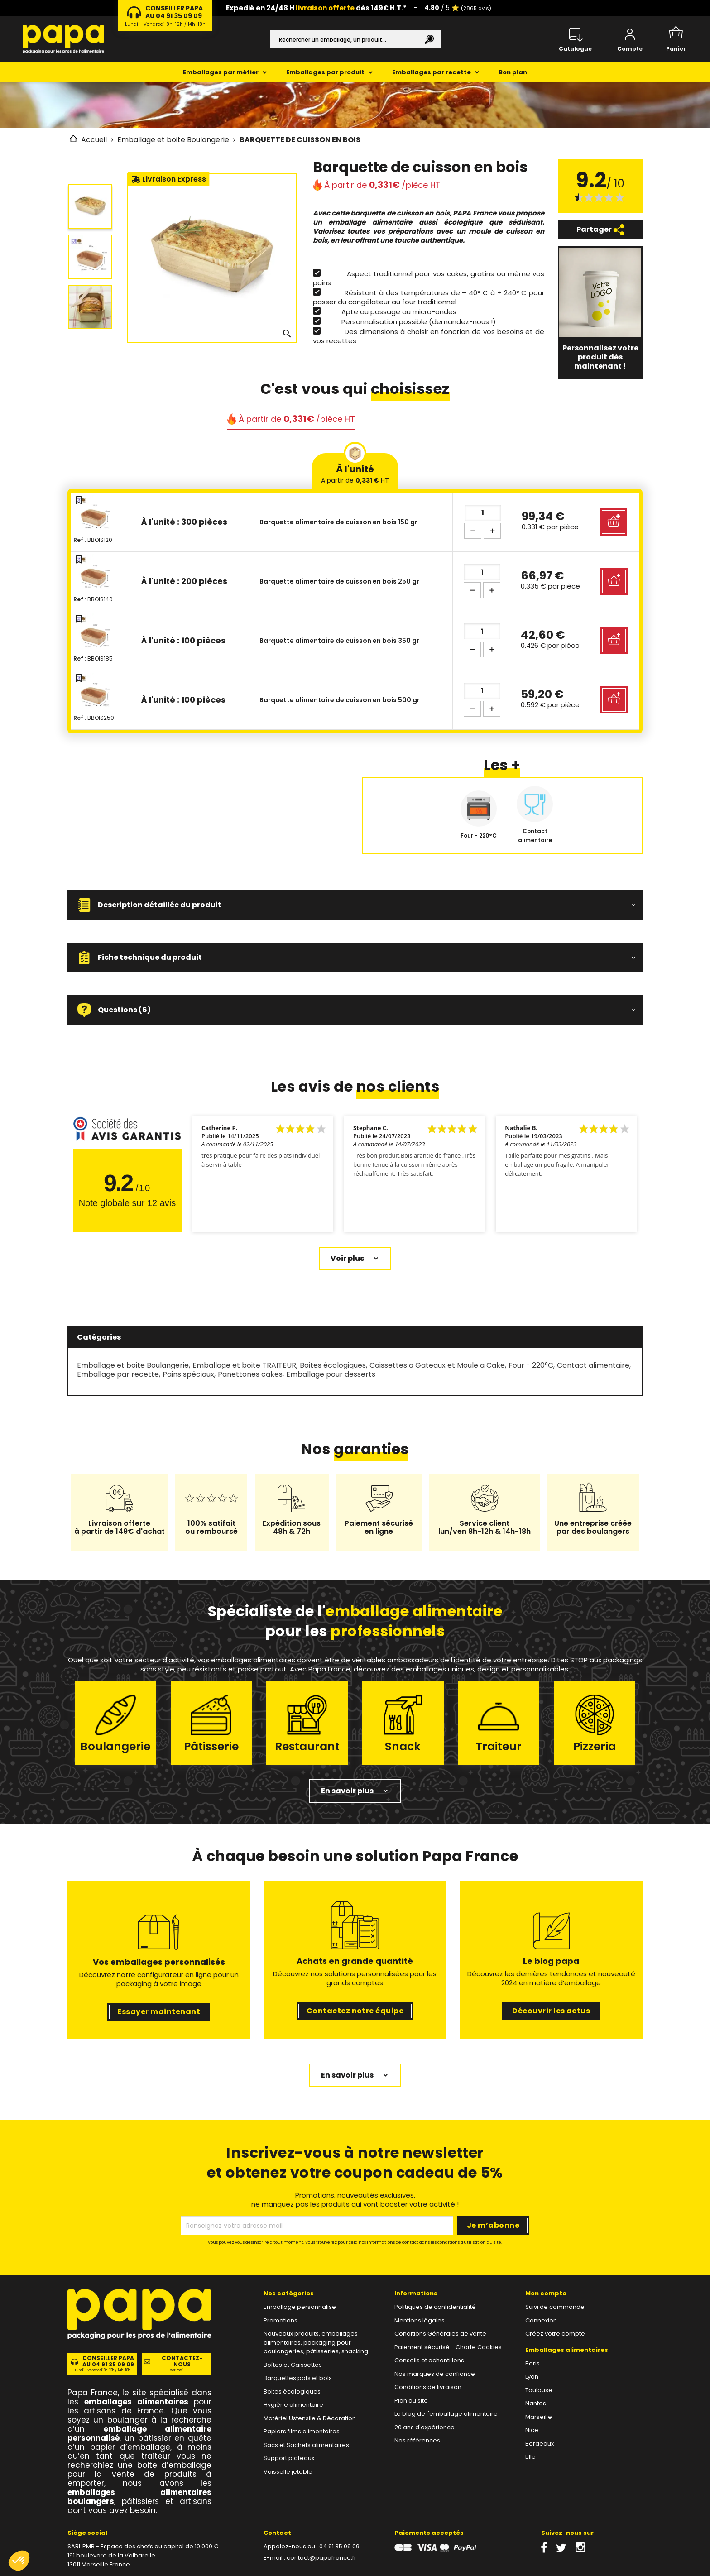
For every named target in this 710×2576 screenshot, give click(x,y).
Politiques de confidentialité (435, 2307)
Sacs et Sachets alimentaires (306, 2445)
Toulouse (538, 2390)
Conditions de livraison (427, 2387)
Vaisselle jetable (288, 2471)
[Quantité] (483, 513)
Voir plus (347, 1258)
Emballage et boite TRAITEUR (244, 1365)
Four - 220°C (531, 1365)
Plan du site (411, 2400)
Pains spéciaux (188, 1374)
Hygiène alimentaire (293, 2404)
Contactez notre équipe (355, 2011)
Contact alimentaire (593, 1365)
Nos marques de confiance (434, 2374)
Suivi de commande (555, 2307)
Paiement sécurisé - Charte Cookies (448, 2347)
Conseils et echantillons (429, 2360)
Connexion (541, 2320)
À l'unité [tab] (355, 474)
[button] (355, 905)
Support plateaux (289, 2458)
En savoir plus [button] (347, 1791)
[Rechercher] (355, 39)
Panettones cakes (250, 1374)
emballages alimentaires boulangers (139, 2497)
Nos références (417, 2440)
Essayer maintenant (158, 2011)
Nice (531, 2430)
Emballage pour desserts (330, 1374)
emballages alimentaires (136, 2401)
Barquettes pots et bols (298, 2378)
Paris (532, 2363)
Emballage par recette (118, 1374)
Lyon (531, 2376)
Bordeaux (539, 2443)
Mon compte (545, 2293)
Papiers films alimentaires (302, 2431)
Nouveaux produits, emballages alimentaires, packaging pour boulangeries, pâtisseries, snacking (316, 2342)
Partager (600, 229)
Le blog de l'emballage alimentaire (446, 2413)
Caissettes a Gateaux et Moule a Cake (437, 1365)
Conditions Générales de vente (440, 2333)
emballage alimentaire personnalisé (139, 2433)
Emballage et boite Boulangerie (133, 1365)
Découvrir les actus (551, 2011)
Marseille (538, 2417)
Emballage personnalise (300, 2307)
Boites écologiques (333, 1365)
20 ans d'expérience (424, 2427)
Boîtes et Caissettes (293, 2365)
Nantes (535, 2403)
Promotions (280, 2320)
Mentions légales (419, 2320)
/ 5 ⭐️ (457, 7)
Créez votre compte (555, 2333)
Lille (530, 2456)
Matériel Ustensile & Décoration (310, 2418)
